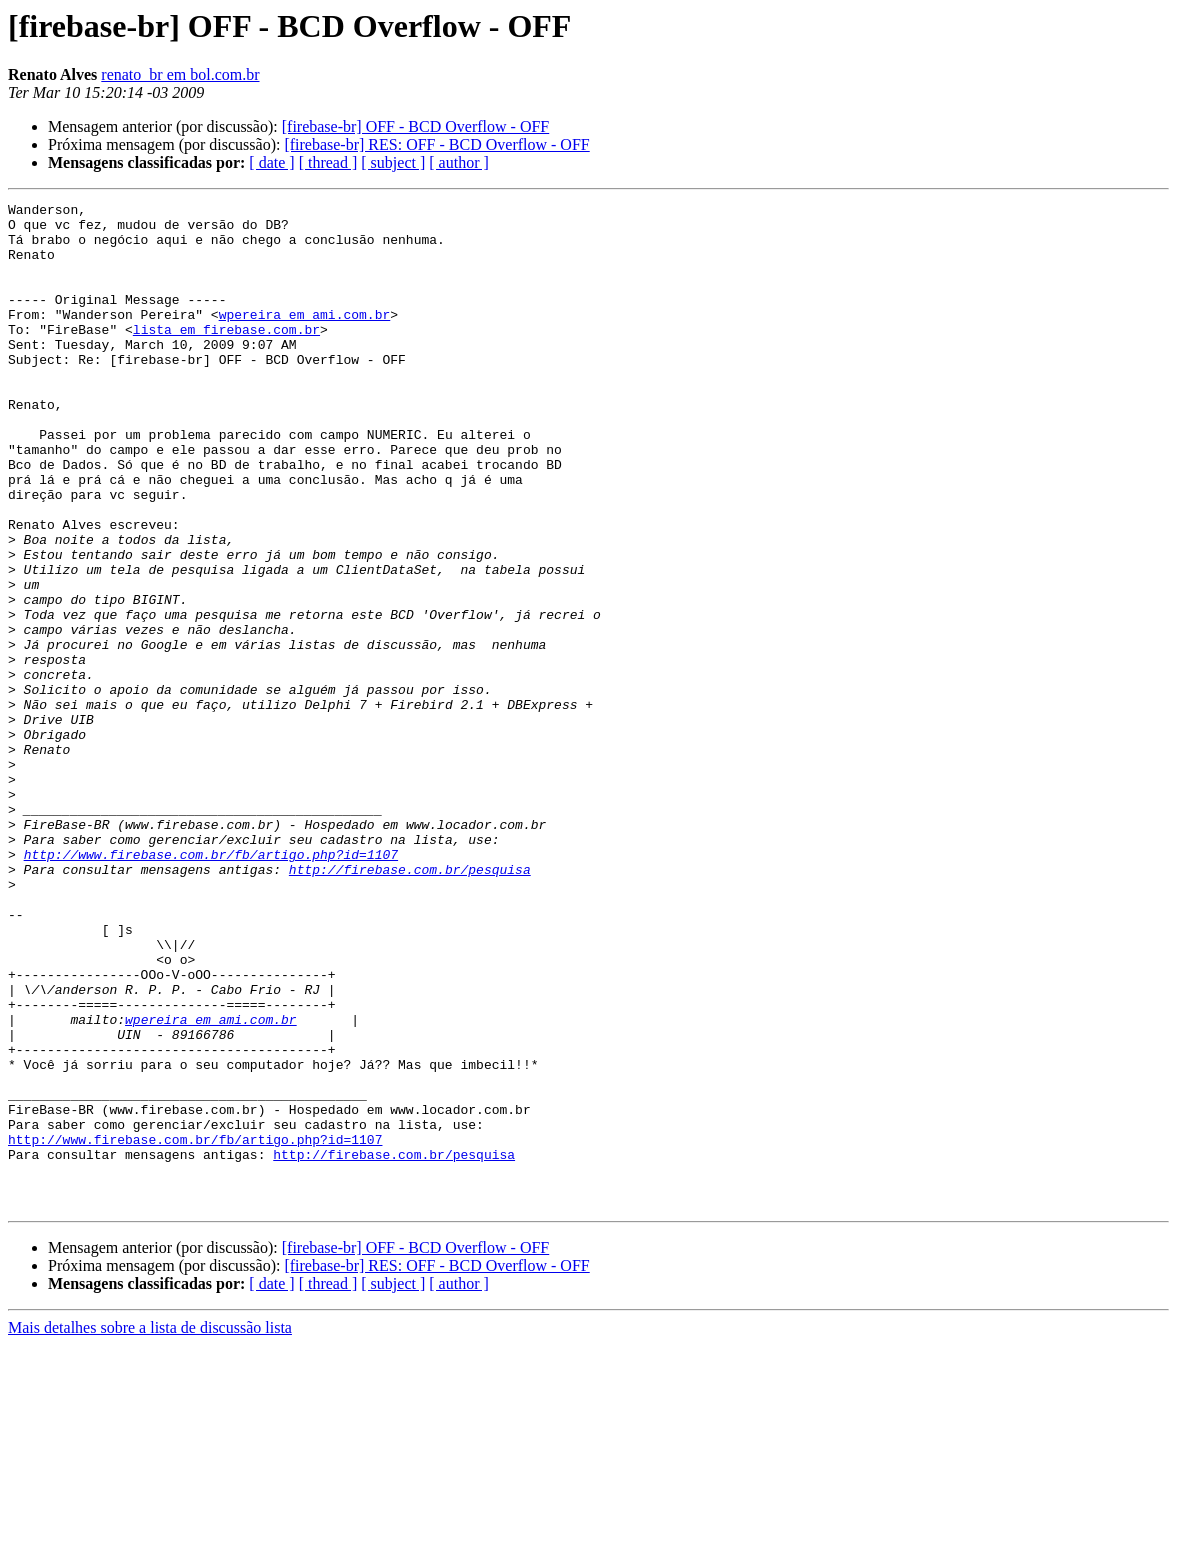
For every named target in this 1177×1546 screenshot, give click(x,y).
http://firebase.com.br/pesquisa (410, 1004)
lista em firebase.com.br (226, 356)
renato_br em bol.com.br (180, 74)
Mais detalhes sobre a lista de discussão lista (150, 1528)
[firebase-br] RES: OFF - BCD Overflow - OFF (436, 144)
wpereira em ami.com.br (305, 338)
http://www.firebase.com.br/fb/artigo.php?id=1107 (211, 986)
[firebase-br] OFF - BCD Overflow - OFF (416, 126)
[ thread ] (328, 162)
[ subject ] (393, 162)
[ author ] (459, 162)
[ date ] (271, 162)
